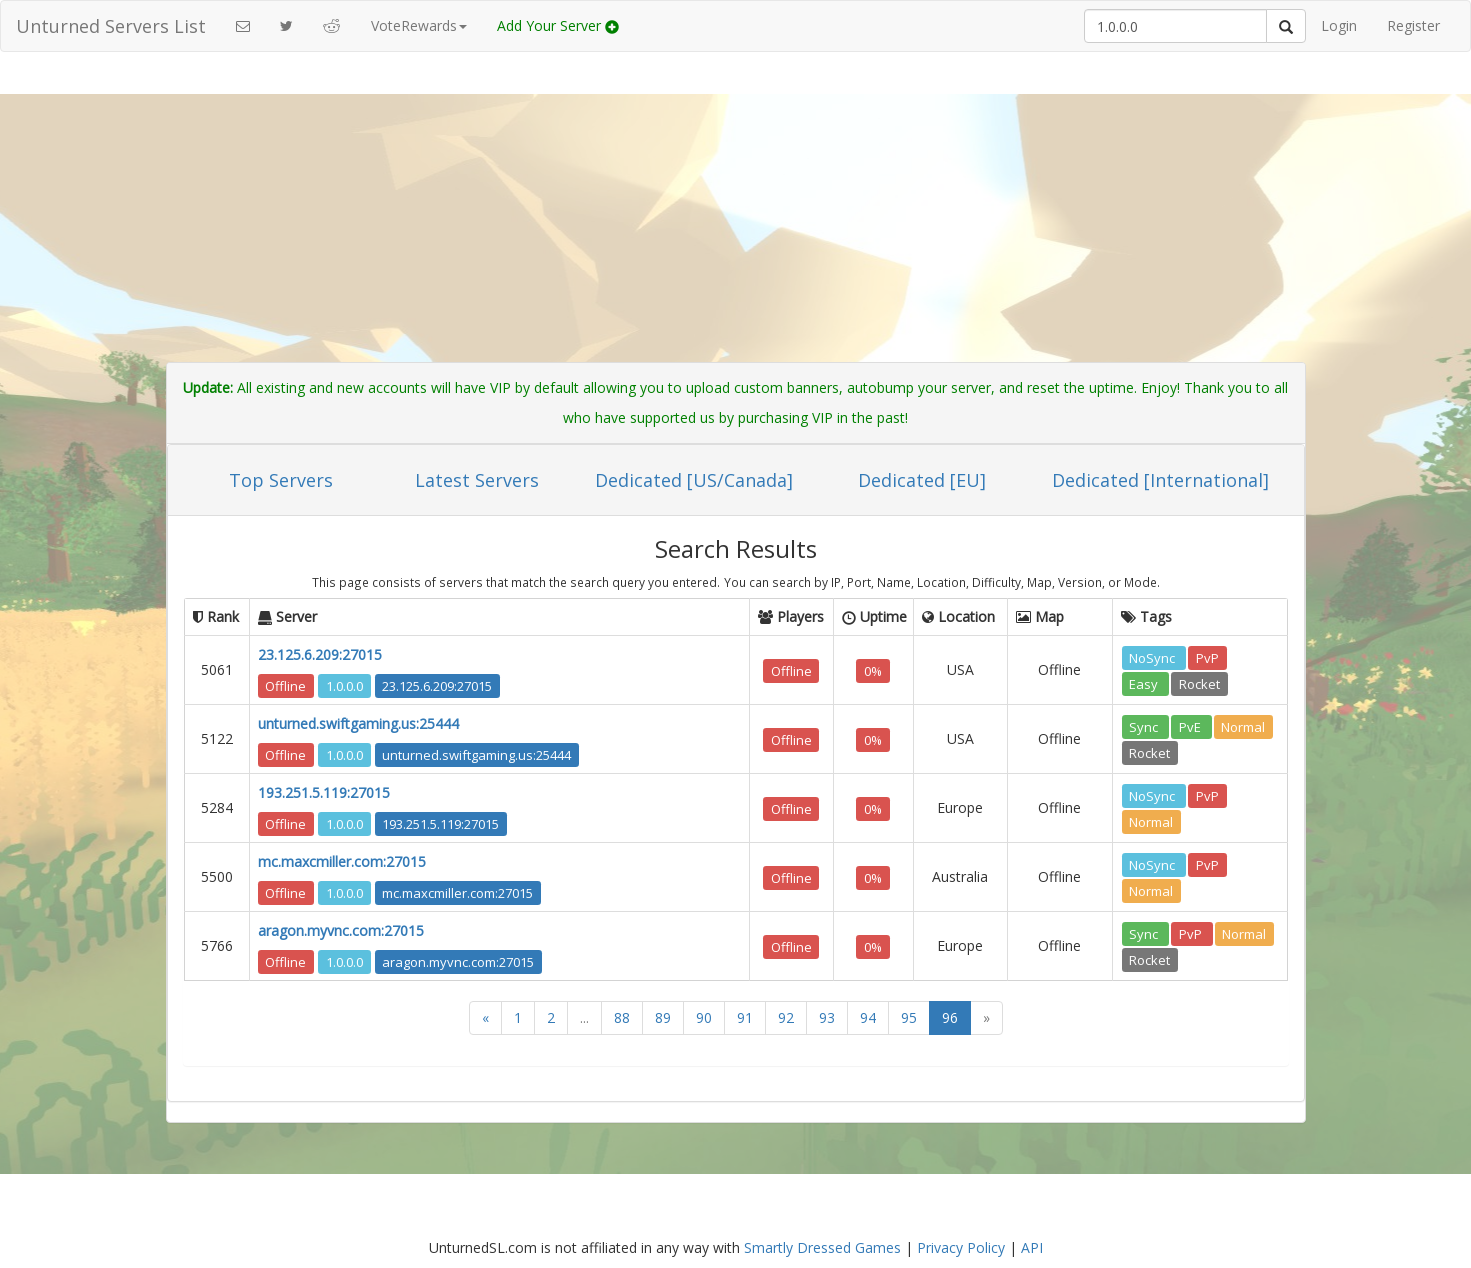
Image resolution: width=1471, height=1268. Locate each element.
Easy (1145, 683)
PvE (1191, 726)
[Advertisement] (736, 212)
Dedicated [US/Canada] (694, 480)
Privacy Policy (961, 1247)
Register (1413, 25)
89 (663, 1017)
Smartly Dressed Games (822, 1247)
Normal (1243, 726)
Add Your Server (558, 25)
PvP (1207, 657)
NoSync (1153, 657)
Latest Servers (477, 480)
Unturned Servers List (111, 26)
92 (786, 1017)
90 (704, 1017)
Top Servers (281, 480)
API (1032, 1247)
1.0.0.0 (344, 685)
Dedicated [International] (1160, 480)
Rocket (1199, 683)
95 (909, 1017)
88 (622, 1017)
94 (868, 1017)
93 (827, 1017)
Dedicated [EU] (922, 480)
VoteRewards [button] (419, 25)
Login (1339, 25)
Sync (1145, 726)
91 (745, 1017)
